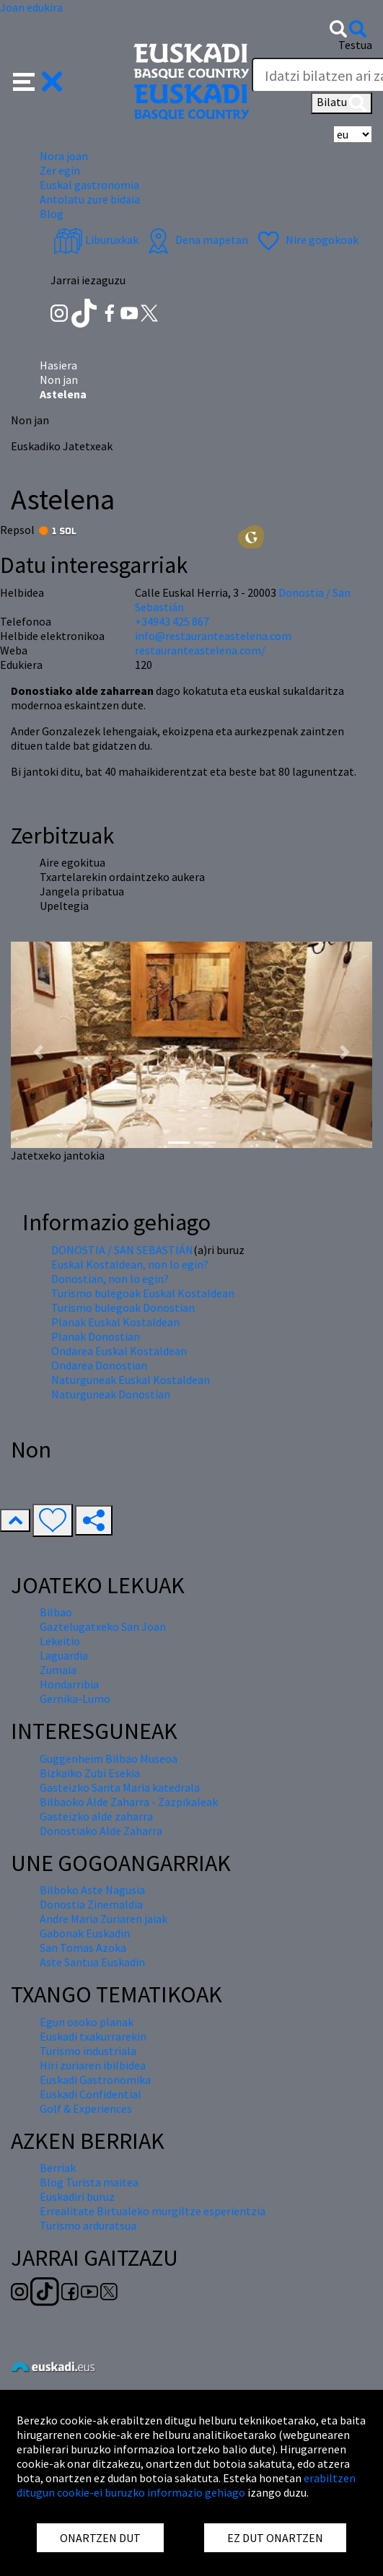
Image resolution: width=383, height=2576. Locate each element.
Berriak (58, 2167)
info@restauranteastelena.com (213, 635)
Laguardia (64, 1655)
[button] (38, 80)
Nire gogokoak (306, 239)
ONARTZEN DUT (100, 2538)
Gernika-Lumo (75, 1698)
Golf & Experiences (86, 2108)
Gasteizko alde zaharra (96, 1816)
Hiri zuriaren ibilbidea (93, 2065)
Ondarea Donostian (99, 1365)
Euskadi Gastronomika (95, 2079)
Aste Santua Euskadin (92, 1962)
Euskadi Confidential (90, 2094)
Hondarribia (69, 1684)
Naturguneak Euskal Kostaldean (130, 1379)
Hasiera (58, 365)
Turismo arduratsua (88, 2225)
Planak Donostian (95, 1336)
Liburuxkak (95, 239)
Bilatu (341, 103)
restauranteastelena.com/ (200, 650)
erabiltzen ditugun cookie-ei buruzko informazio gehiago (186, 2485)
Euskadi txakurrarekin (93, 2036)
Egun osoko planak (86, 2022)
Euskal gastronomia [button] (89, 185)
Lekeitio (60, 1641)
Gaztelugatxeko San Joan (103, 1626)
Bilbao (56, 1612)
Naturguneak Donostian (110, 1394)
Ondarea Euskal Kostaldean (119, 1351)
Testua (355, 45)
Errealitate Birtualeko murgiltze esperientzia (152, 2211)
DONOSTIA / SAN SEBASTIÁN (122, 1250)
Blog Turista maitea (89, 2182)
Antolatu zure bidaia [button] (90, 199)
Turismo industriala (88, 2050)
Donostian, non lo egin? (110, 1278)
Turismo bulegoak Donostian (123, 1307)
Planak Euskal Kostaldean (115, 1322)
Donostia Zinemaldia (91, 1904)
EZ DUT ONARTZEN (275, 2538)
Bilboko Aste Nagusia (92, 1890)
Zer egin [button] (60, 170)
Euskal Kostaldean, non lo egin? (129, 1264)
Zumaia (58, 1669)
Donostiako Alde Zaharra (101, 1830)
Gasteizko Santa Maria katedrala (120, 1787)
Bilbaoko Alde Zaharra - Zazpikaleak (129, 1802)
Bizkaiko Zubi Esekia (90, 1773)
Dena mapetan (196, 239)
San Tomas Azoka (83, 1947)
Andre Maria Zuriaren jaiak (103, 1918)
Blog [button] (51, 213)
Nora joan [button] (64, 156)
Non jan (59, 379)
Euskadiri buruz (77, 2196)
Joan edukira (31, 7)
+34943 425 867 (172, 621)
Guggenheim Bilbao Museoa (108, 1758)
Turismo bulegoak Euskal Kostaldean (142, 1293)
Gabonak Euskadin (85, 1933)
